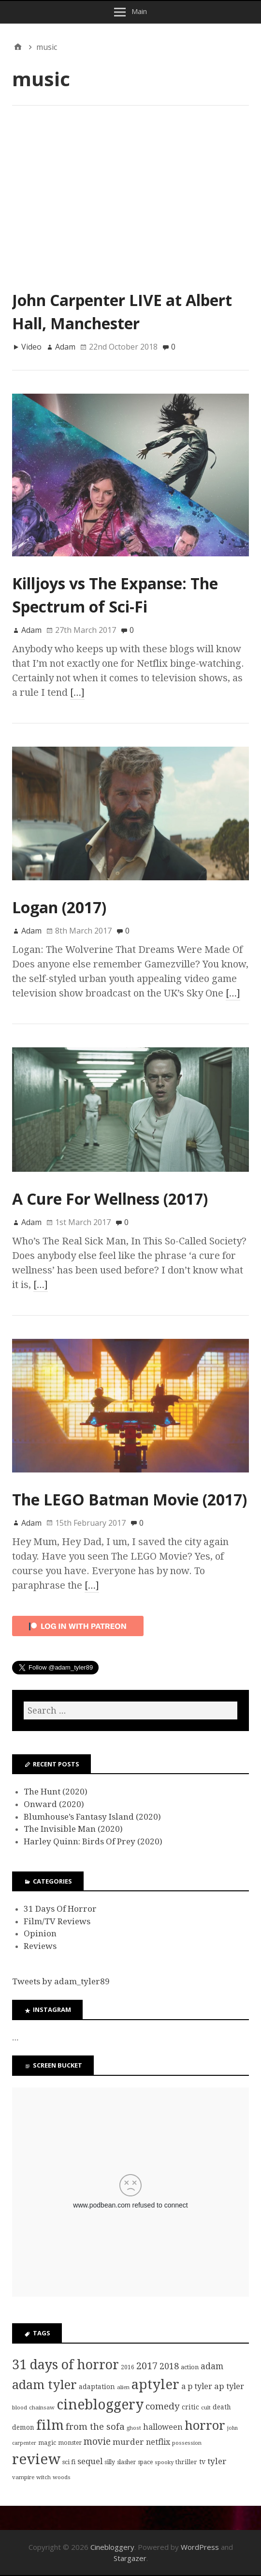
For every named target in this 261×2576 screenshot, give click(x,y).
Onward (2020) (54, 1804)
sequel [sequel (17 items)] (89, 2461)
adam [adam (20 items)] (212, 2366)
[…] (77, 692)
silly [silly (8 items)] (109, 2462)
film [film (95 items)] (50, 2425)
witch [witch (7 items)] (43, 2477)
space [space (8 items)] (145, 2462)
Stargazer (130, 2558)
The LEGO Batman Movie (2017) (129, 1499)
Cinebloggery (112, 2547)
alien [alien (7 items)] (123, 2387)
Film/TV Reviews (57, 1921)
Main (139, 11)
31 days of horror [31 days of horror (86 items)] (65, 2364)
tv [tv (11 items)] (202, 2462)
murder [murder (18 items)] (128, 2442)
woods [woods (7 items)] (62, 2477)
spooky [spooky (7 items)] (164, 2462)
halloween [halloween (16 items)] (163, 2427)
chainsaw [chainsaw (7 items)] (42, 2407)
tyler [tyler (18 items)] (217, 2461)
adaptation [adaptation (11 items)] (97, 2387)
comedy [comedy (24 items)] (162, 2406)
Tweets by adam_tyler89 (61, 1981)
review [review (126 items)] (36, 2459)
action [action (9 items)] (190, 2367)
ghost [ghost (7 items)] (134, 2427)
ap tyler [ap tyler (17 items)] (229, 2386)
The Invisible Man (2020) (73, 1829)
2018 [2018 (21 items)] (169, 2366)
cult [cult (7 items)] (206, 2407)
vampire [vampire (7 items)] (23, 2477)
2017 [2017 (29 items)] (147, 2366)
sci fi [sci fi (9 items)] (68, 2462)
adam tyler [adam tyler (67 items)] (44, 2384)
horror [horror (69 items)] (205, 2425)
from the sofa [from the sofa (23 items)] (95, 2427)
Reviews (40, 1946)
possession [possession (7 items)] (187, 2442)
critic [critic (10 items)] (190, 2407)
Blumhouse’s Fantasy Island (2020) (92, 1817)
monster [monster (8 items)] (70, 2442)
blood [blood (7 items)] (19, 2407)
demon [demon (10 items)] (23, 2427)
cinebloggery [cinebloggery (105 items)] (100, 2405)
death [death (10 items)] (222, 2407)
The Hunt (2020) (55, 1791)
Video (31, 346)
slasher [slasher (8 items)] (126, 2462)
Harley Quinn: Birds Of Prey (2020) (93, 1841)
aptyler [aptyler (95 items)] (155, 2384)
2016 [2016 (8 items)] (127, 2367)
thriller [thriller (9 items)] (186, 2462)
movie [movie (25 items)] (97, 2441)
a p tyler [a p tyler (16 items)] (196, 2386)
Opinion (40, 1933)
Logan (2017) (59, 907)
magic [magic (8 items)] (47, 2442)
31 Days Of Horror (60, 1909)
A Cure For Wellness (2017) (110, 1198)
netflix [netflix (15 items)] (158, 2442)
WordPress (200, 2547)
